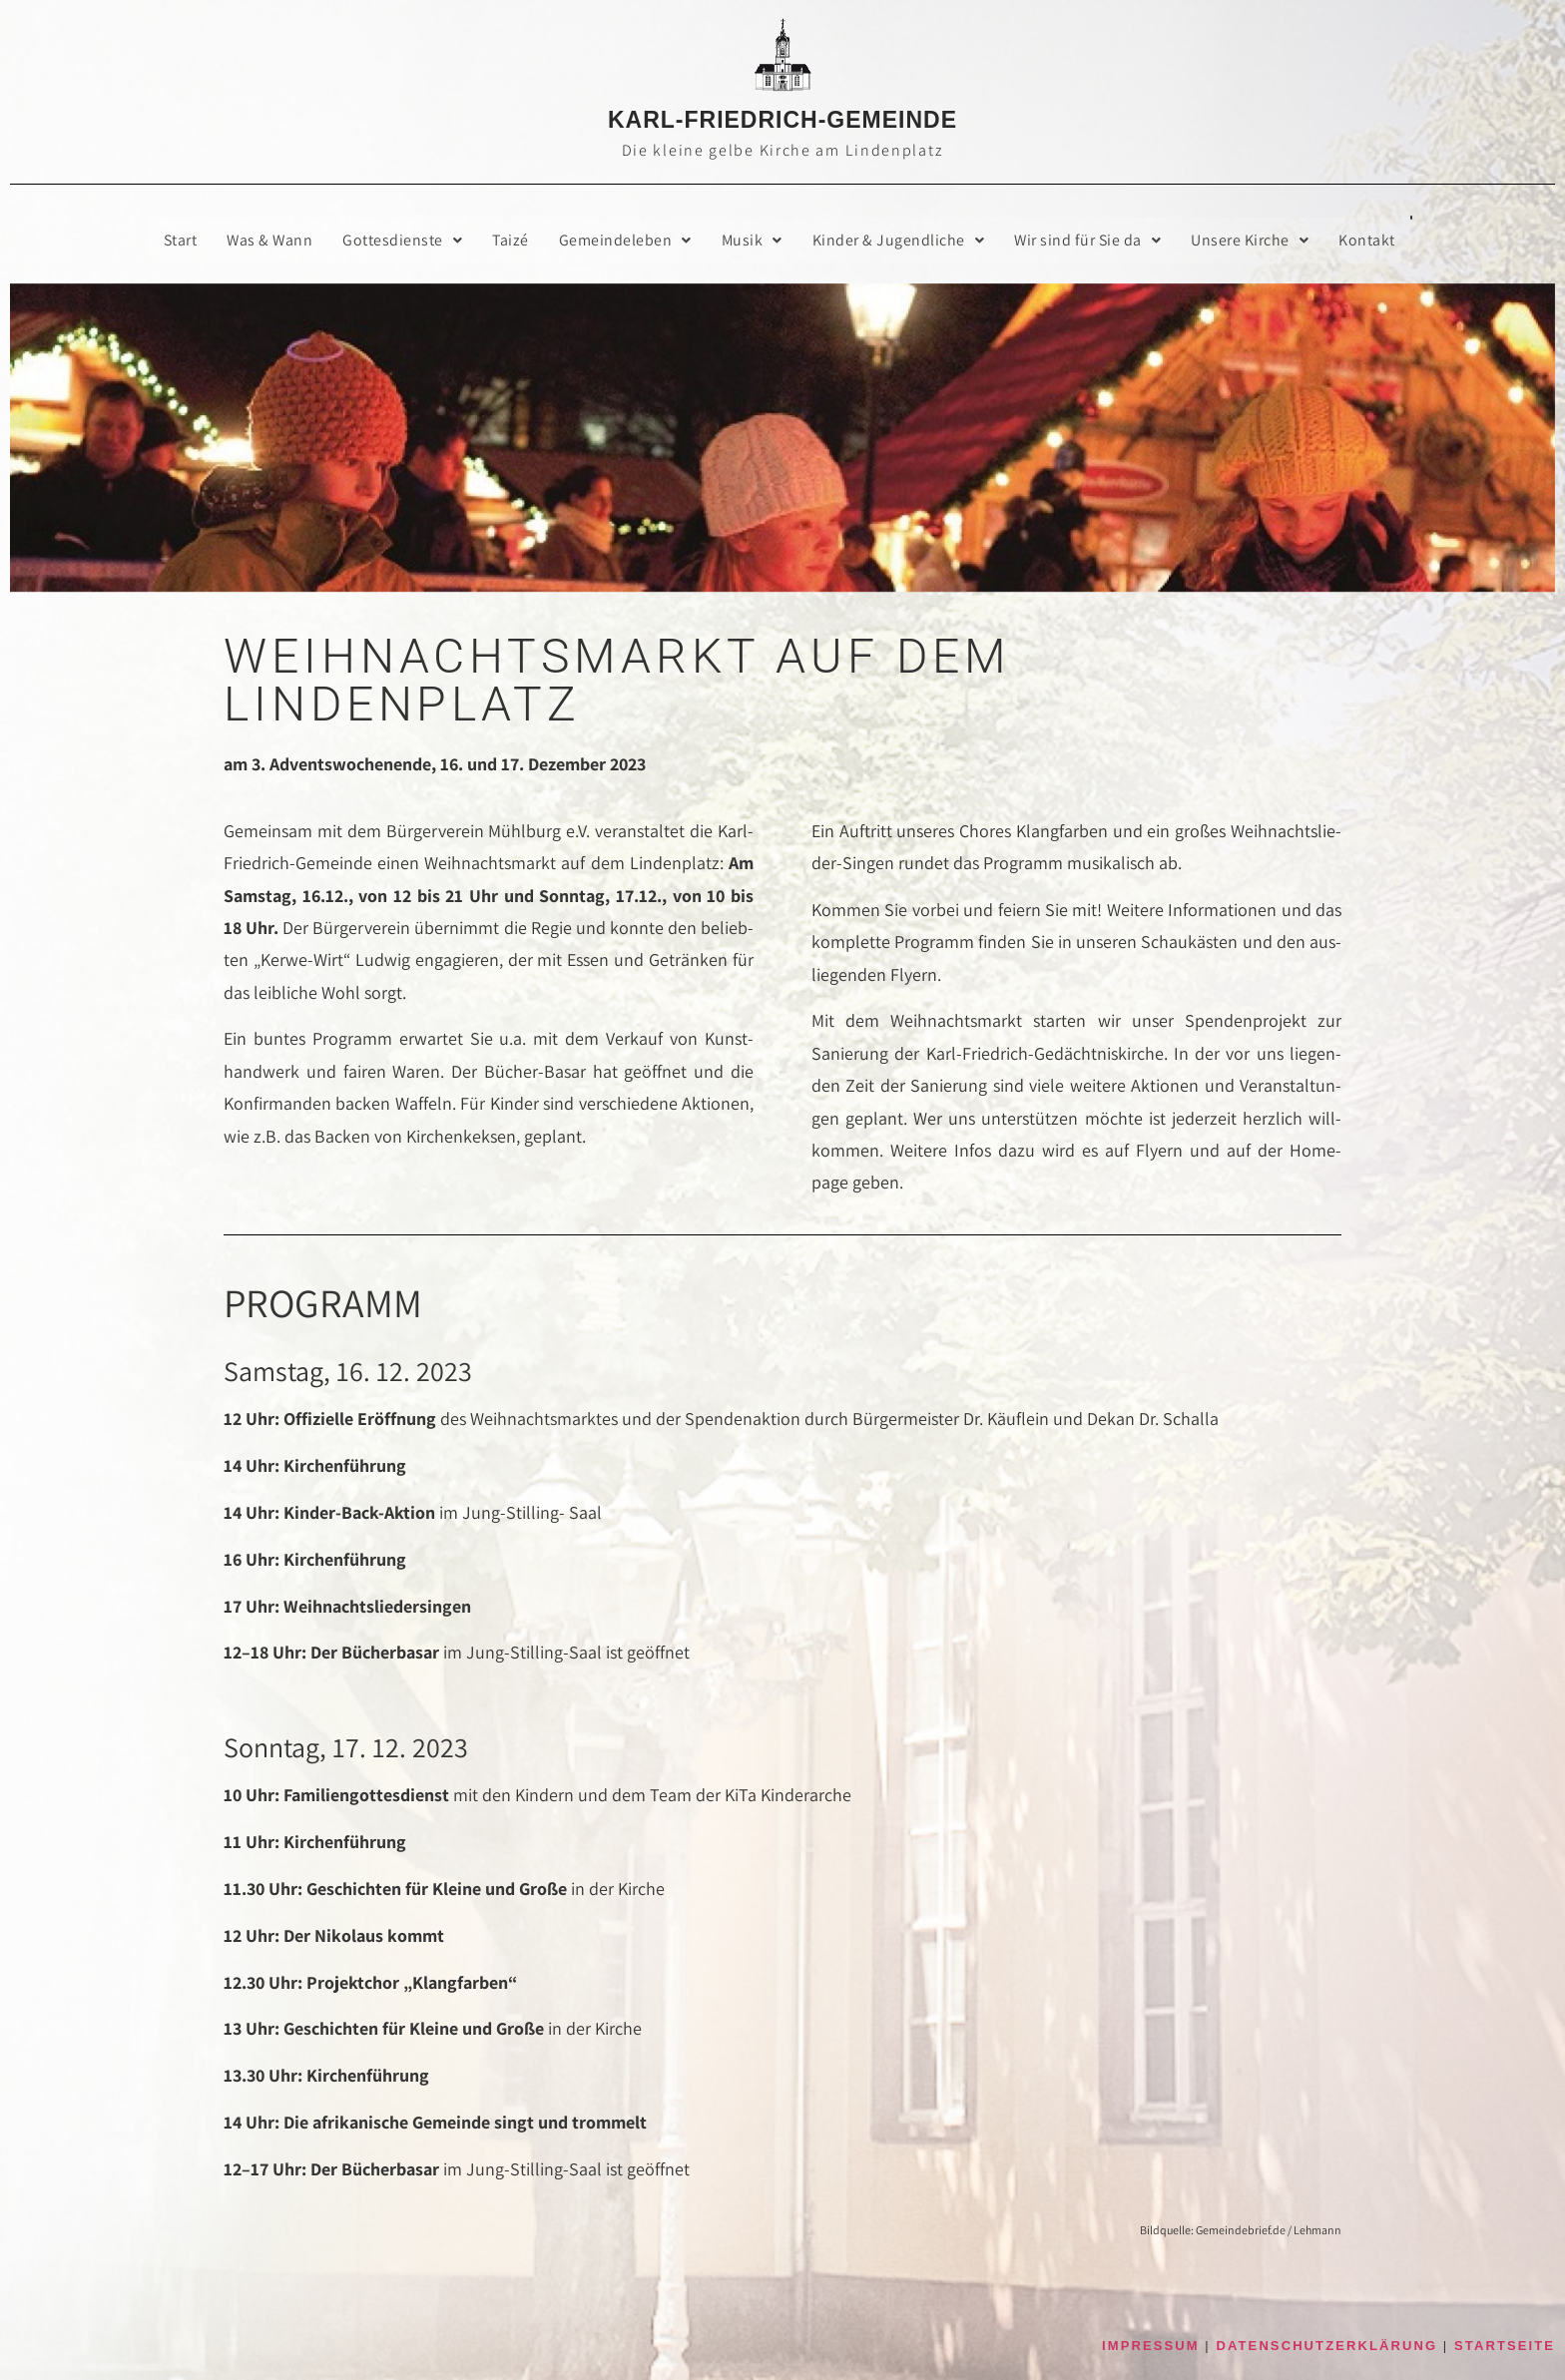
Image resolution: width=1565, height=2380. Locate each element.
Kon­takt (1369, 240)
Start (178, 240)
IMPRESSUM (1151, 2346)
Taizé (511, 240)
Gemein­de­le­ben (625, 240)
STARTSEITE (1504, 2346)
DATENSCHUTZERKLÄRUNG (1327, 2346)
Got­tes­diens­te (402, 240)
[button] (402, 240)
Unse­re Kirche (1252, 240)
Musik (752, 240)
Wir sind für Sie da (1090, 240)
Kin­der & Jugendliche (899, 240)
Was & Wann (268, 240)
